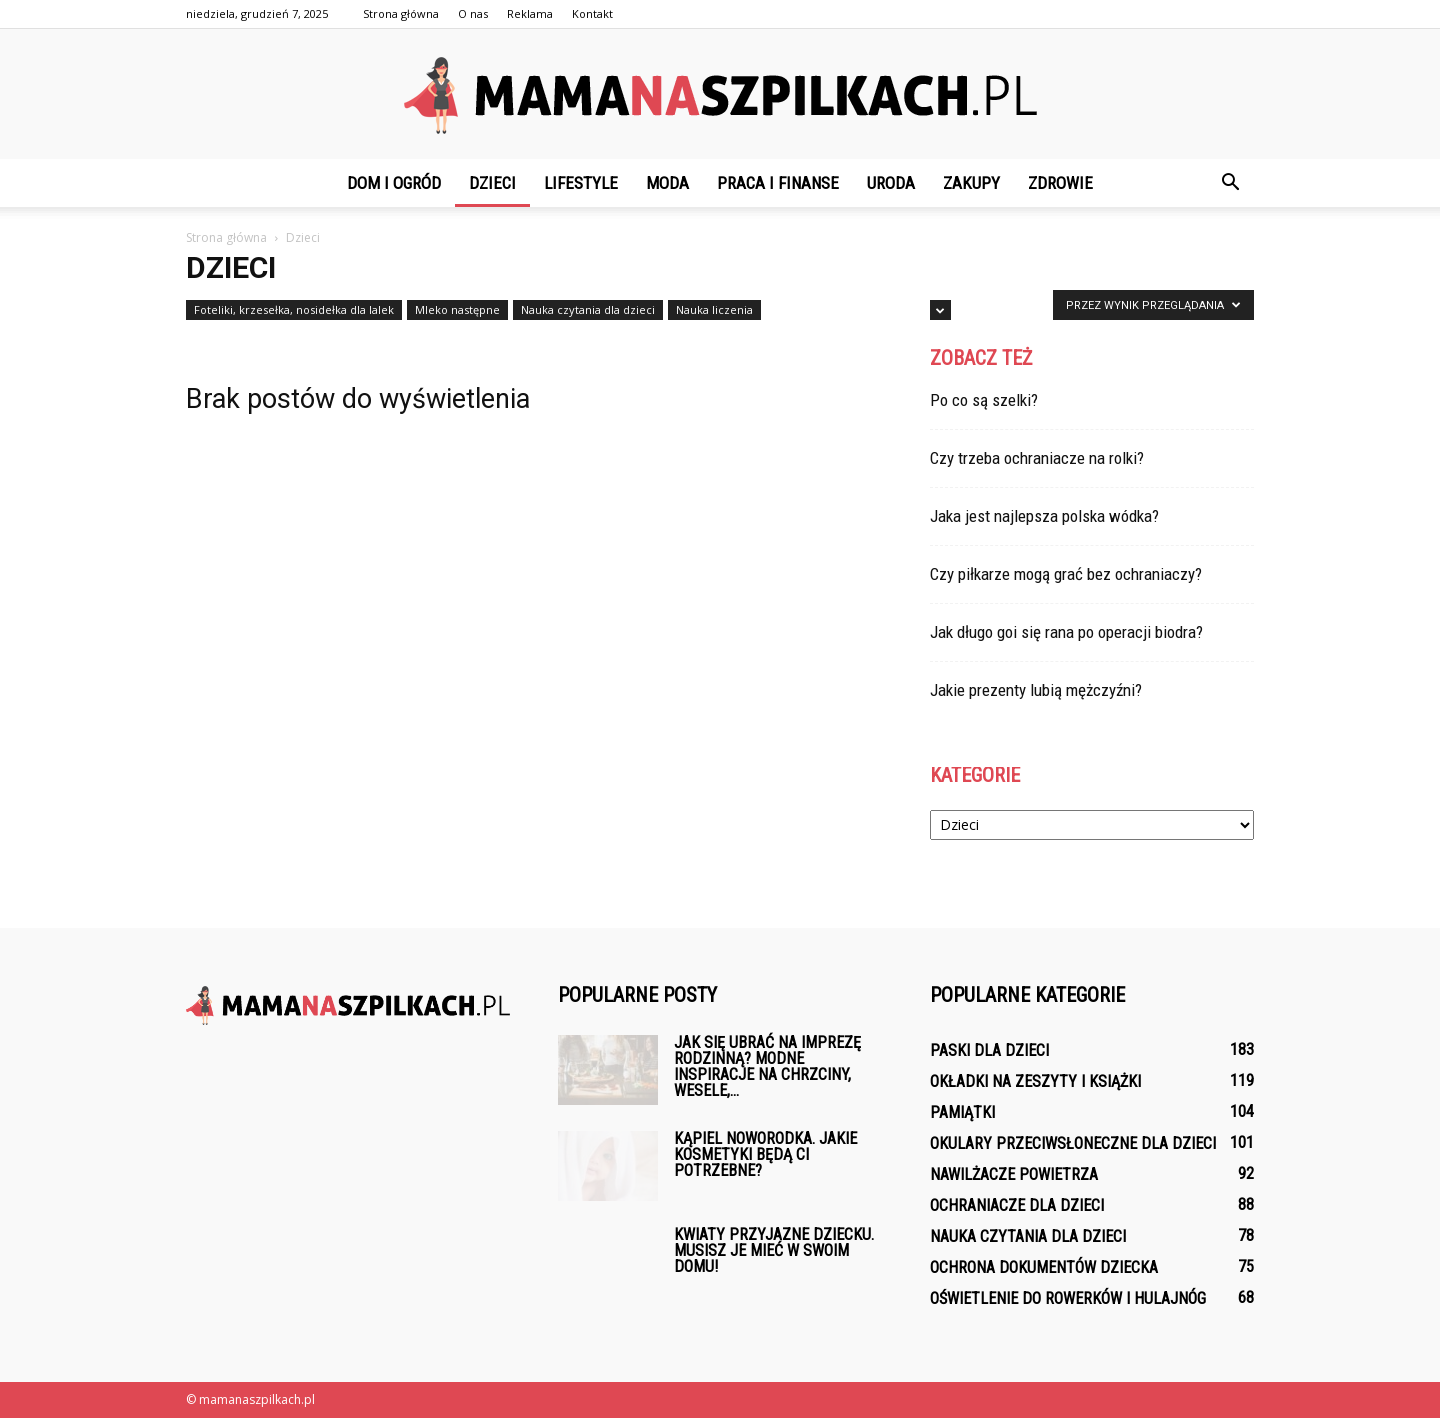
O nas (473, 13)
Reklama (530, 13)
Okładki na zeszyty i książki (1035, 1081)
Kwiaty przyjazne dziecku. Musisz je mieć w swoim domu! (774, 1250)
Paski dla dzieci (989, 1050)
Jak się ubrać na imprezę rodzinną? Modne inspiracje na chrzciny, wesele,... (767, 1066)
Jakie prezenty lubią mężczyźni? (1036, 690)
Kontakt (592, 13)
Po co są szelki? (984, 400)
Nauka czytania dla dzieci (588, 309)
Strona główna (401, 13)
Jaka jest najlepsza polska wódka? (1044, 516)
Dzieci (492, 183)
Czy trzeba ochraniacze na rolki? (1037, 458)
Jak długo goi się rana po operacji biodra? (1066, 632)
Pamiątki (962, 1112)
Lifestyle (581, 183)
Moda (667, 183)
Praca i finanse (778, 183)
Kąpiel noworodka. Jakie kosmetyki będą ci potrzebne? (765, 1154)
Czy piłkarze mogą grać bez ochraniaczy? (1066, 574)
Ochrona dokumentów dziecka (1044, 1267)
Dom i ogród (394, 183)
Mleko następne (457, 309)
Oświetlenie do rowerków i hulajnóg (1068, 1298)
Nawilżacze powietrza (1014, 1174)
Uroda (891, 183)
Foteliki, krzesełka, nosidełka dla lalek (294, 309)
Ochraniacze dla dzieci (1017, 1205)
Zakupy (971, 183)
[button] (1230, 183)
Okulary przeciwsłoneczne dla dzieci (1073, 1143)
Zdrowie (1060, 183)
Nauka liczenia (714, 309)
